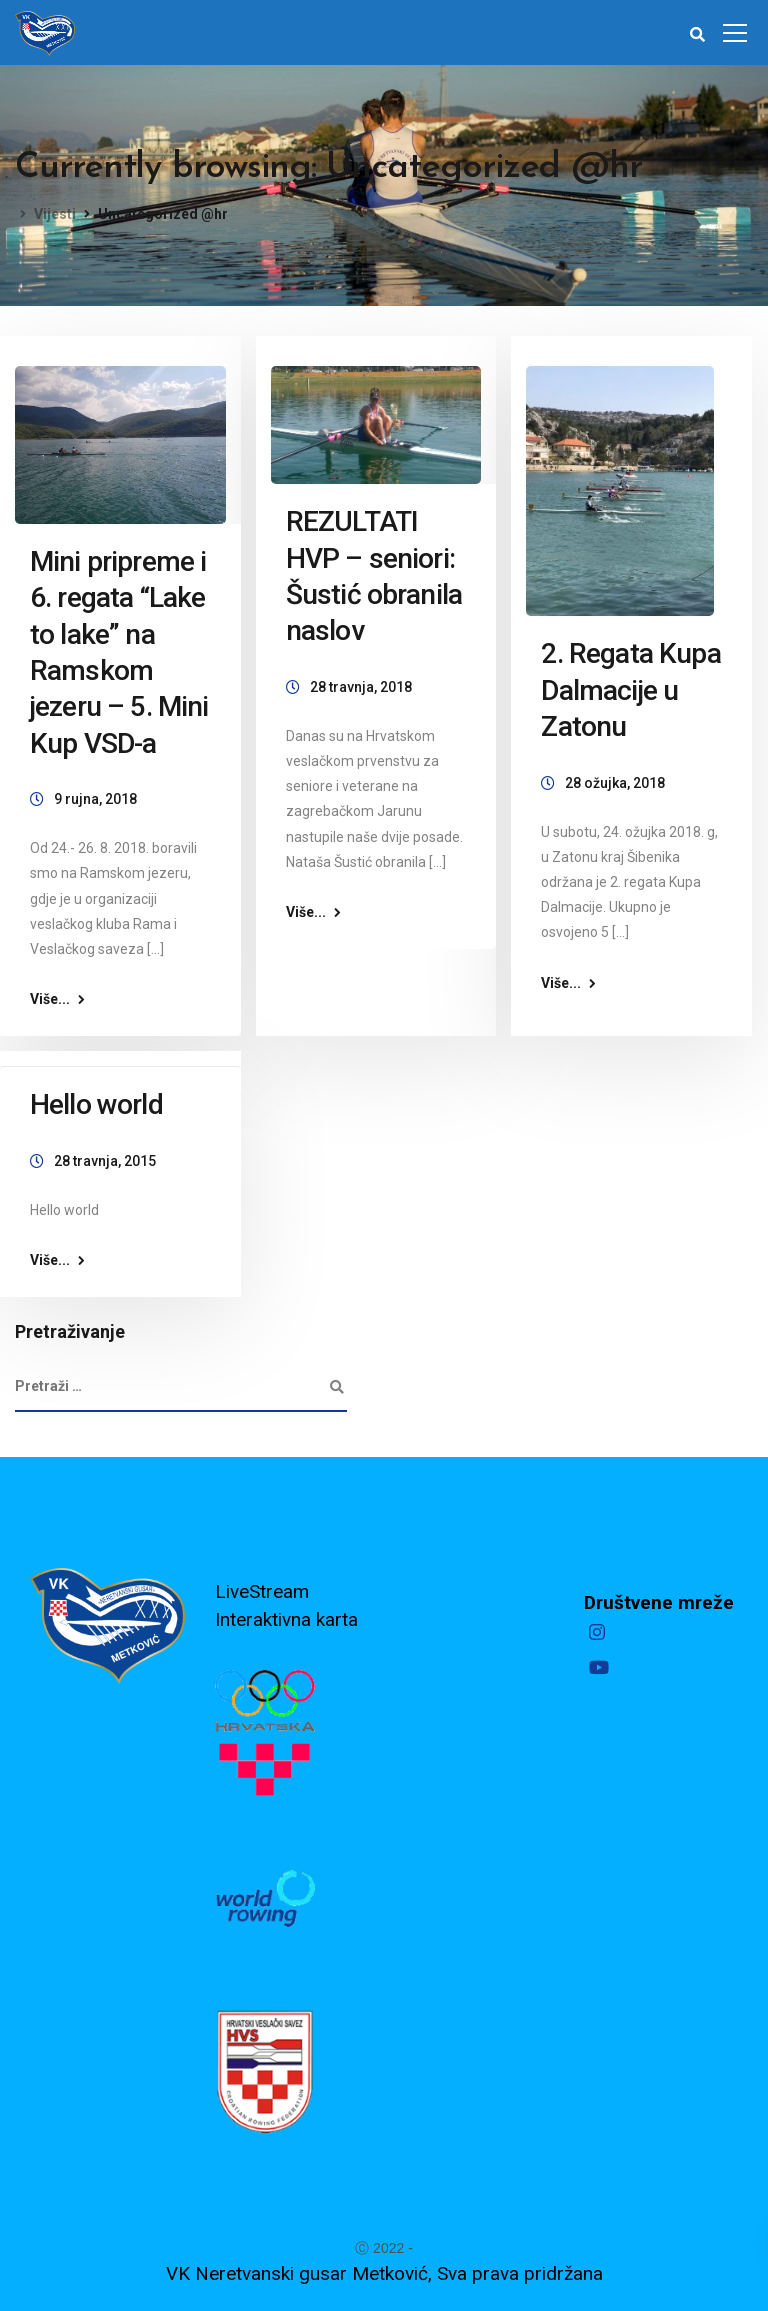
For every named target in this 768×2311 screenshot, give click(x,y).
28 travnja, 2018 (361, 687)
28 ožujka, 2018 (615, 783)
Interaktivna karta (286, 1619)
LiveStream (262, 1591)
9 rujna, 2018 (95, 799)
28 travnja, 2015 (105, 1161)
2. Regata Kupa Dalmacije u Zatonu (630, 690)
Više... (50, 999)
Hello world (96, 1104)
